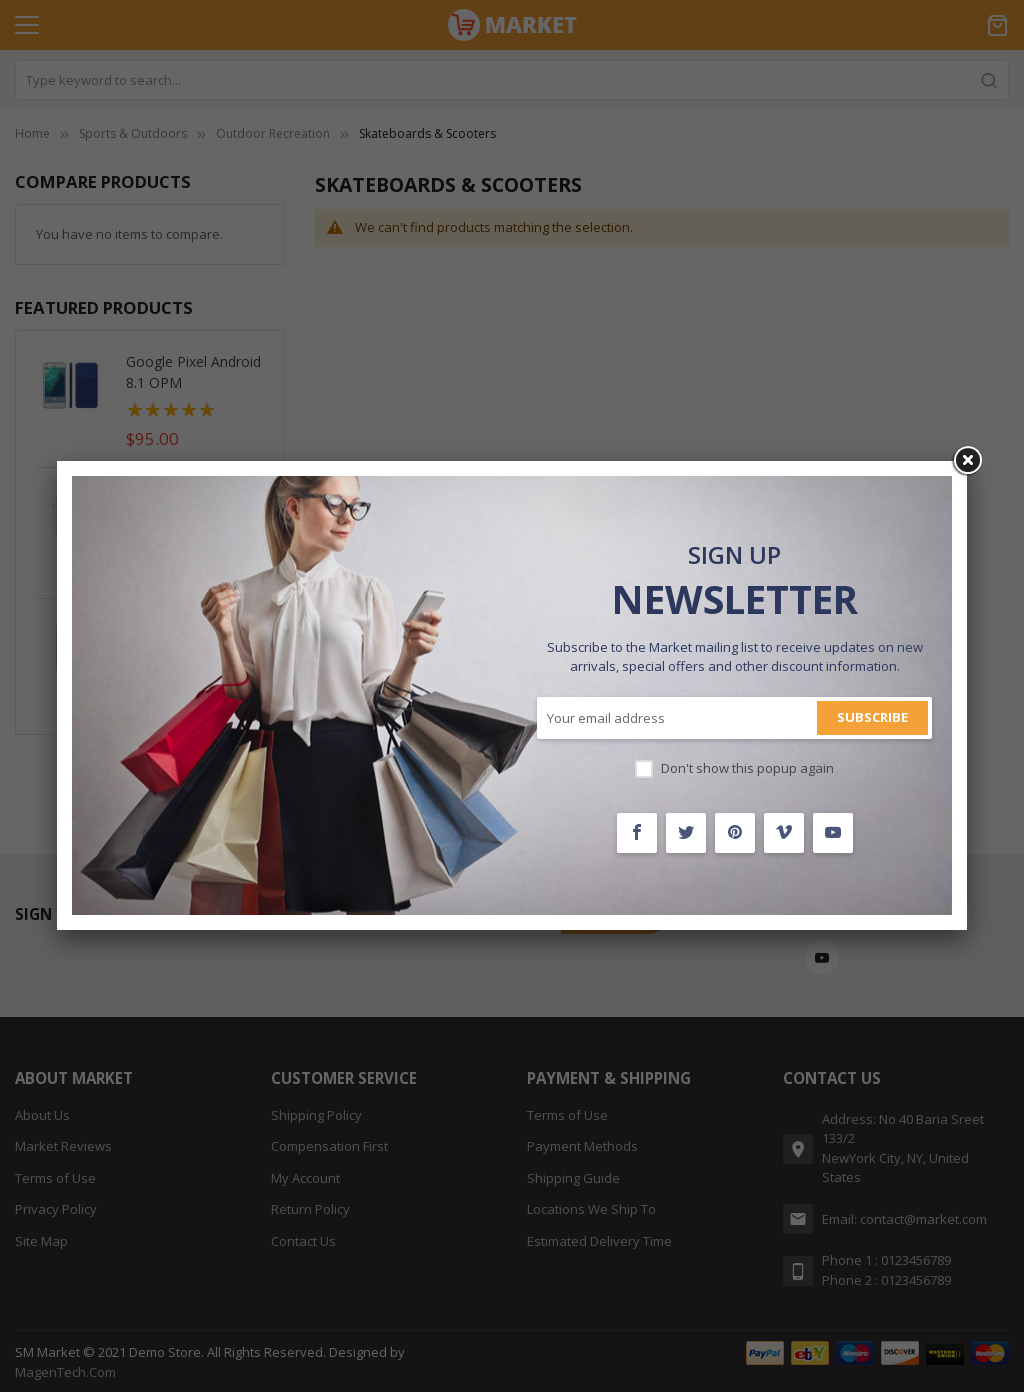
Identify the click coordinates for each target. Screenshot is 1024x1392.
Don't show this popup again (747, 768)
